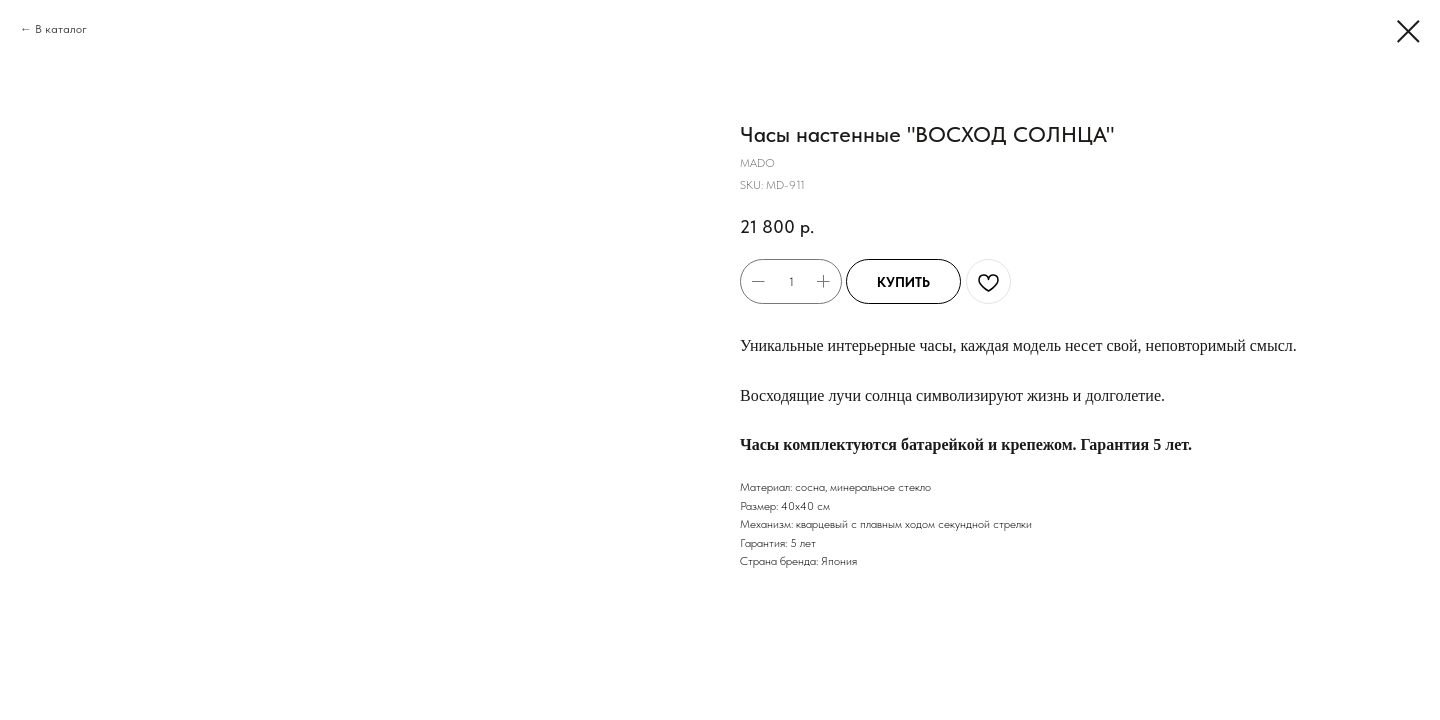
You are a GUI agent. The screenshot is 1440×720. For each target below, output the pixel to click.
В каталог (61, 29)
